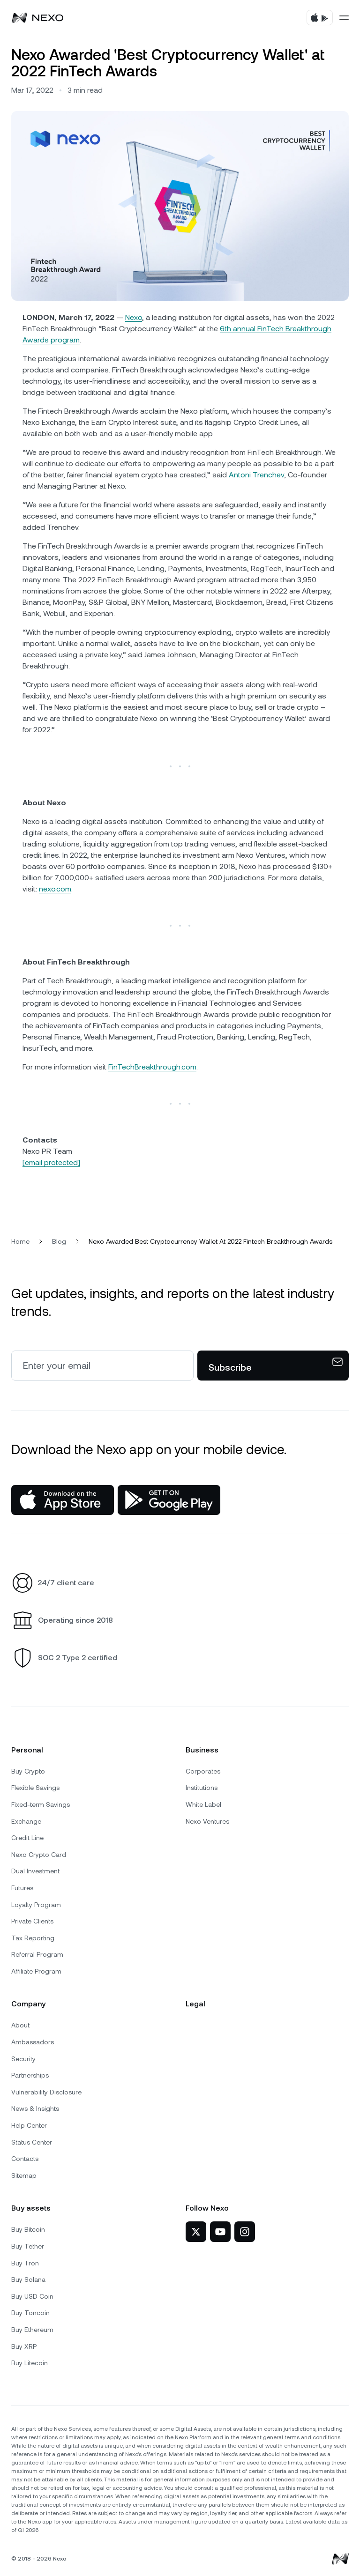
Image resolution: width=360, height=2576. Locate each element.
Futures (22, 1888)
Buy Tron (25, 2263)
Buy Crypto (28, 1771)
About (20, 2025)
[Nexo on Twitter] (196, 2231)
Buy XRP (24, 2346)
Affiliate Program (36, 1971)
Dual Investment (35, 1871)
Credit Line (27, 1837)
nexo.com (55, 888)
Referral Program (37, 1954)
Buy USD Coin (32, 2296)
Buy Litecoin (29, 2363)
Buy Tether (27, 2246)
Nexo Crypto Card (38, 1854)
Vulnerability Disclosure (46, 2092)
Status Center (31, 2142)
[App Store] (62, 1500)
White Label (203, 1804)
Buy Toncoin (30, 2312)
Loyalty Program (36, 1904)
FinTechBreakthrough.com (152, 1066)
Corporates (203, 1771)
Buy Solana (28, 2279)
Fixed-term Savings (40, 1804)
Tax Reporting (32, 1938)
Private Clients (32, 1921)
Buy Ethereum (32, 2329)
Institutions (202, 1787)
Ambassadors (32, 2042)
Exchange (26, 1821)
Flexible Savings (35, 1787)
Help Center (29, 2125)
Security (23, 2059)
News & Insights (35, 2108)
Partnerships (30, 2075)
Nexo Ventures (207, 1821)
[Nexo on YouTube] (220, 2231)
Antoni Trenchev (256, 474)
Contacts (24, 2158)
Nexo (133, 317)
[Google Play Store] (169, 1500)
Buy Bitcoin (28, 2229)
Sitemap (24, 2175)
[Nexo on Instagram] (244, 2231)
